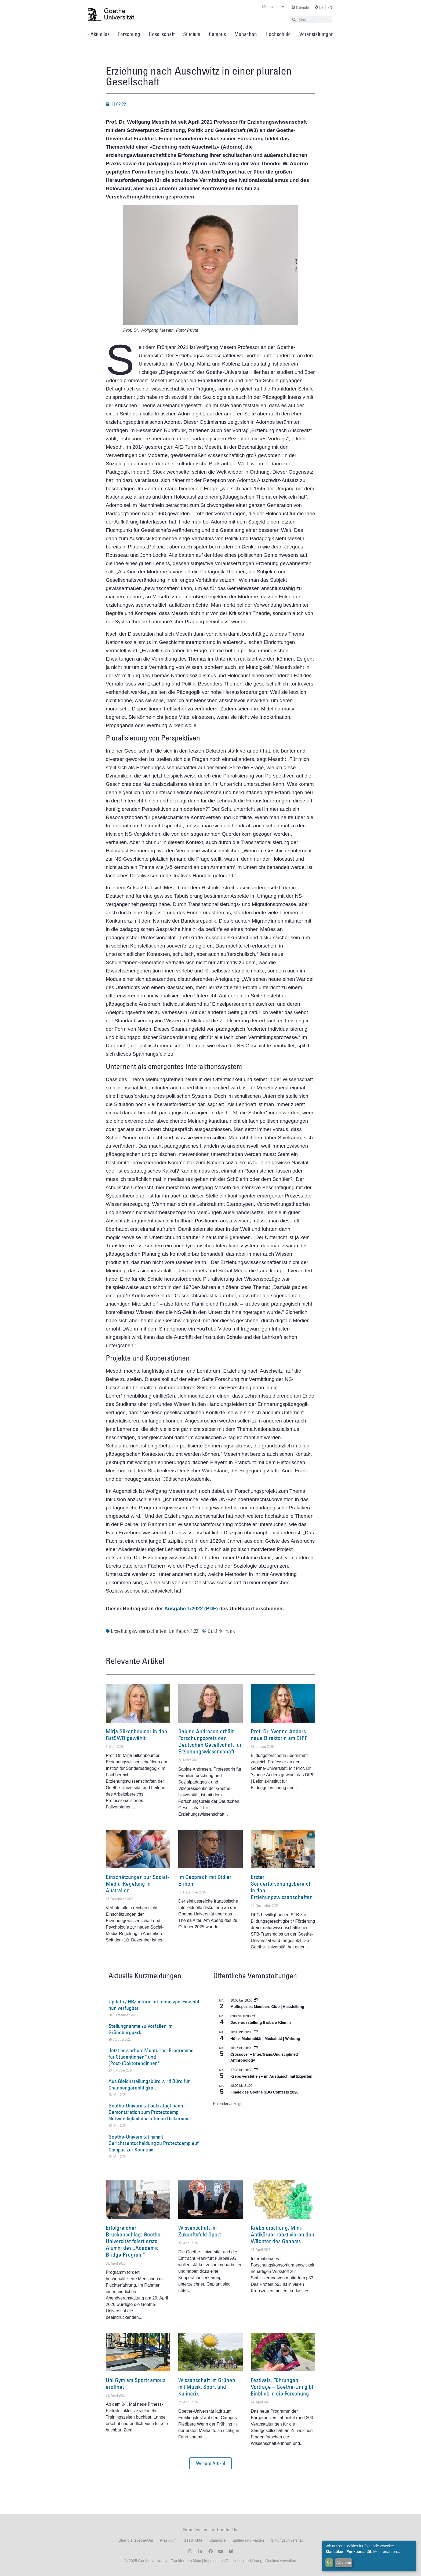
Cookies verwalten (280, 2561)
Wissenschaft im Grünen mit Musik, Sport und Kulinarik (206, 2386)
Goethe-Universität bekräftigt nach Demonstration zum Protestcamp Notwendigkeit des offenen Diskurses (148, 2112)
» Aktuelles (98, 34)
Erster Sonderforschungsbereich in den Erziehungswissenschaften (282, 1887)
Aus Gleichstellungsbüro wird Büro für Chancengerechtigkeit (149, 2084)
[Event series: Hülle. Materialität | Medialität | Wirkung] (255, 2032)
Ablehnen (343, 2562)
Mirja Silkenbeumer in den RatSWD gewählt (136, 1735)
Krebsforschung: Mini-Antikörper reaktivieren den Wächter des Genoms (282, 2234)
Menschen (245, 34)
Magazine (273, 6)
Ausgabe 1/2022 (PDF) (191, 1608)
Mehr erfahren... (386, 2551)
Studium (191, 34)
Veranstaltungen (316, 34)
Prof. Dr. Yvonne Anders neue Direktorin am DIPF (279, 1735)
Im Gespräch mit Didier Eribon (204, 1880)
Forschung (129, 34)
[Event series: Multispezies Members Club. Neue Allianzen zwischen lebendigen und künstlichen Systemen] (255, 2000)
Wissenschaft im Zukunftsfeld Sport (199, 2231)
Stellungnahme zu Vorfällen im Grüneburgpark (140, 2029)
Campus (217, 34)
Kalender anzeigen (229, 2104)
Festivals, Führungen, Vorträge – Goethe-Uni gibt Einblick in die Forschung (282, 2386)
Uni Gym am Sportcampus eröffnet (135, 2383)
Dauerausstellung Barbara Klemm (260, 2022)
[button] (210, 2463)
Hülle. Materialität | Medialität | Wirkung (265, 2038)
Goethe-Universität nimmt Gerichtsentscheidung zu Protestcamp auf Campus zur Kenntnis (153, 2143)
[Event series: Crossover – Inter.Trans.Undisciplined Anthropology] (255, 2048)
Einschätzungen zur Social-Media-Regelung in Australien (137, 1883)
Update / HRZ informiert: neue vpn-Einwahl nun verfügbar (153, 2004)
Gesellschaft (162, 34)
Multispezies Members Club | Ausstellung (267, 2006)
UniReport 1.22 (183, 1631)
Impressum (213, 2561)
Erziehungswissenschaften (138, 1631)
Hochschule (278, 34)
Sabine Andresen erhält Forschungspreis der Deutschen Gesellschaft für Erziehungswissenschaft (210, 1741)
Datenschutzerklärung (244, 2561)
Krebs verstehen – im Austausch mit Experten (271, 2076)
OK (329, 2562)
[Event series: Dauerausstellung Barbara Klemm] (254, 2016)
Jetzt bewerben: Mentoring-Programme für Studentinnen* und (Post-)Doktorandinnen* (151, 2057)
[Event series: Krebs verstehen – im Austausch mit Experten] (255, 2070)
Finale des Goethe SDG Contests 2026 (264, 2092)
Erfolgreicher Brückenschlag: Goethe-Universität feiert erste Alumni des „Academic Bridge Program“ (134, 2241)
